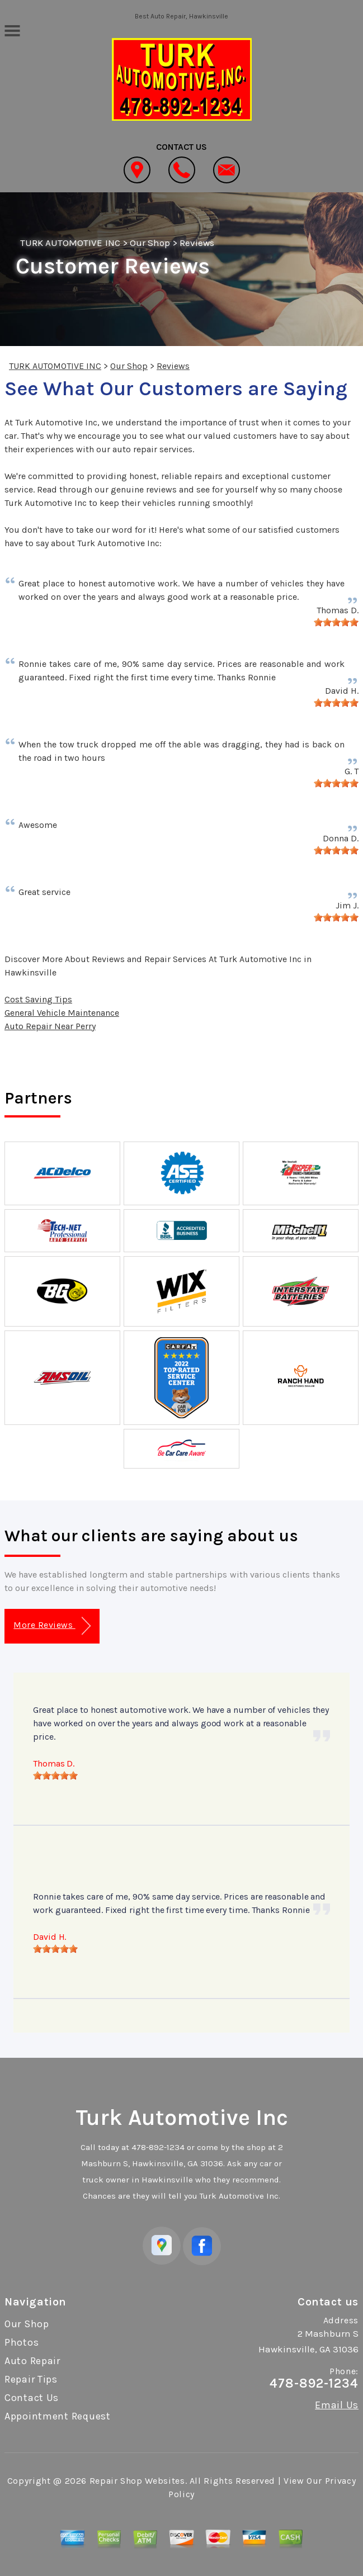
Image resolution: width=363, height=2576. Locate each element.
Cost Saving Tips (38, 999)
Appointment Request (57, 2416)
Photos (21, 2342)
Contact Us (31, 2398)
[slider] (336, 622)
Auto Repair (32, 2361)
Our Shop (150, 242)
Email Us (337, 2405)
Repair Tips (31, 2379)
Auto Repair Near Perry (50, 1026)
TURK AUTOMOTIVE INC (70, 242)
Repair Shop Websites (137, 2480)
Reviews (197, 242)
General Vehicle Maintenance (61, 1012)
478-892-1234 (158, 2147)
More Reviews (51, 1626)
